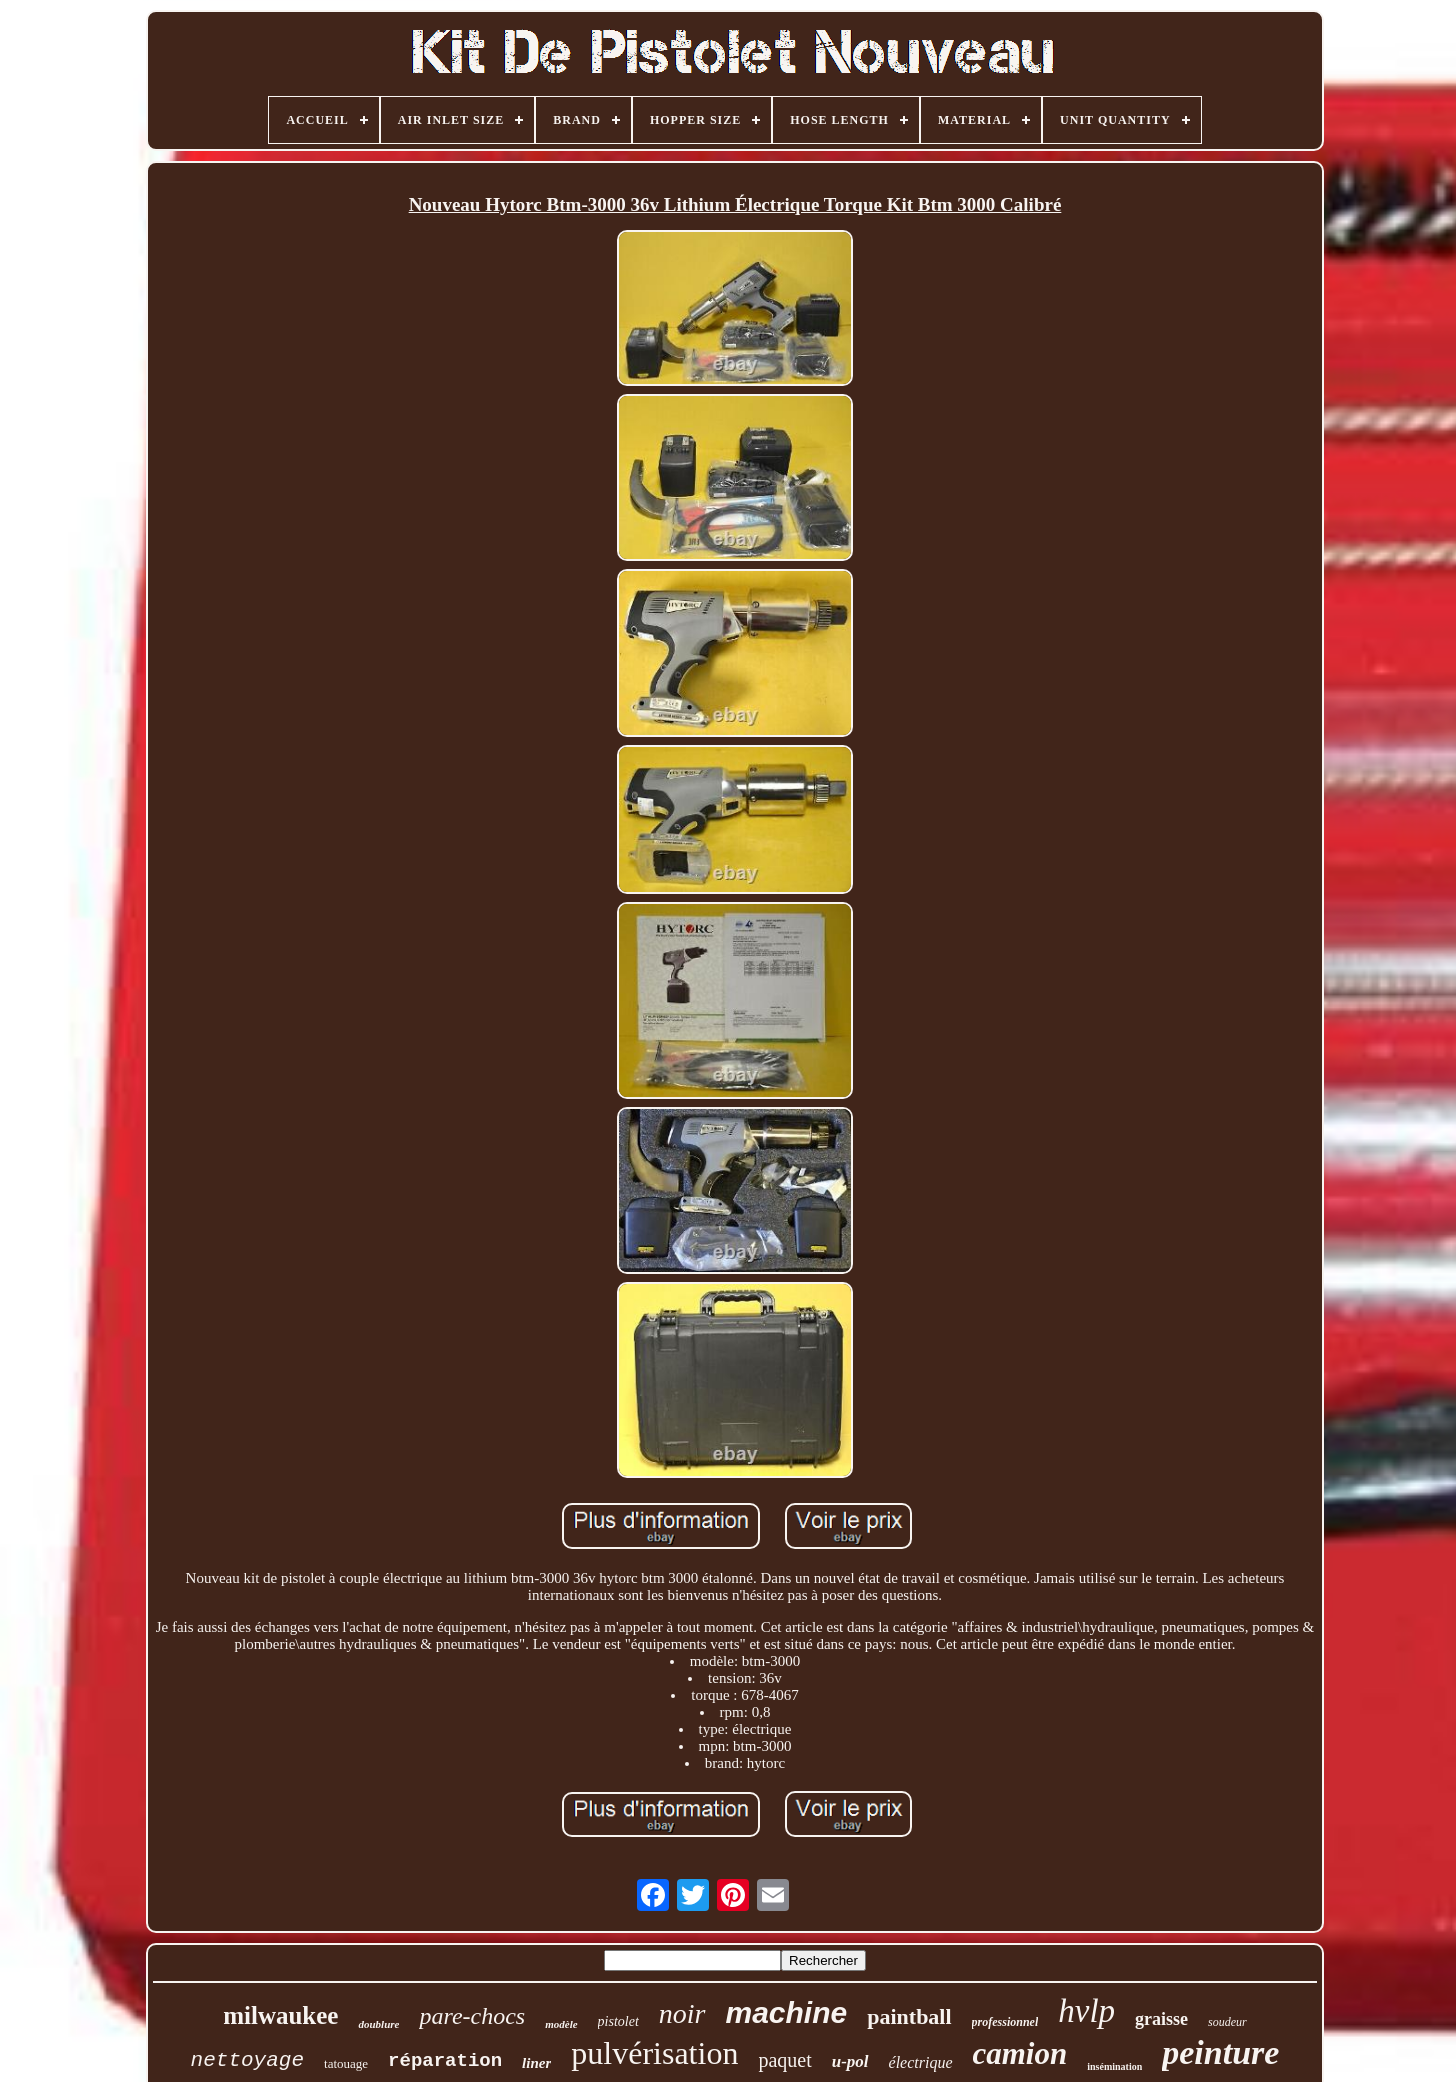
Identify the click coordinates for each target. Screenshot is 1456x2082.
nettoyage (247, 2060)
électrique (921, 2062)
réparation (445, 2061)
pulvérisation (654, 2053)
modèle (561, 2024)
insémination (1114, 2066)
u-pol (850, 2061)
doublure (378, 2024)
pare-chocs (472, 2016)
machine (787, 2012)
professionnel (1005, 2022)
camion (1020, 2053)
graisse (1161, 2019)
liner (536, 2063)
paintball (909, 2016)
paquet (784, 2060)
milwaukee (280, 2015)
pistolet (618, 2021)
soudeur (1227, 2022)
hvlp (1086, 2011)
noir (682, 2013)
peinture (1220, 2052)
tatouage (346, 2063)
